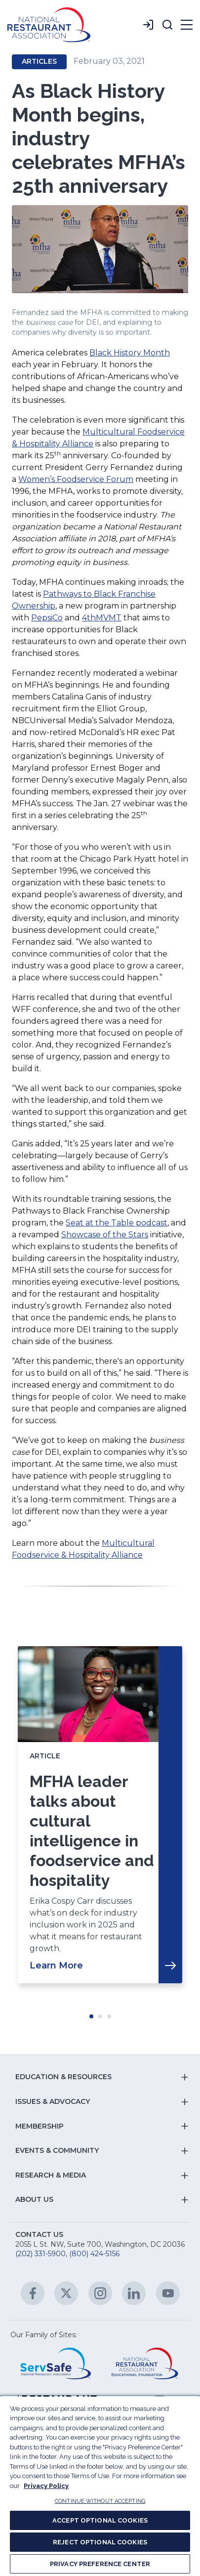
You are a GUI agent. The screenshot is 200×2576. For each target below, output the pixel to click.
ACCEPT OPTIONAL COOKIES (100, 2520)
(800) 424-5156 (94, 2253)
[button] (167, 25)
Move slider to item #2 (100, 2016)
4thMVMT (101, 617)
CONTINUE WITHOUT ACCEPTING (100, 2501)
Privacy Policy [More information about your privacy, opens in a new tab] (46, 2485)
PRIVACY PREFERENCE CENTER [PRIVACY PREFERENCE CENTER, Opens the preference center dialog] (100, 2564)
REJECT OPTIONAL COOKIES (100, 2542)
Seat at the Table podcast (116, 1222)
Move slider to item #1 (91, 2016)
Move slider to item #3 (109, 2016)
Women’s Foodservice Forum (75, 479)
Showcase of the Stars (104, 1234)
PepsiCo (47, 617)
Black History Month (129, 352)
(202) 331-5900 (40, 2253)
